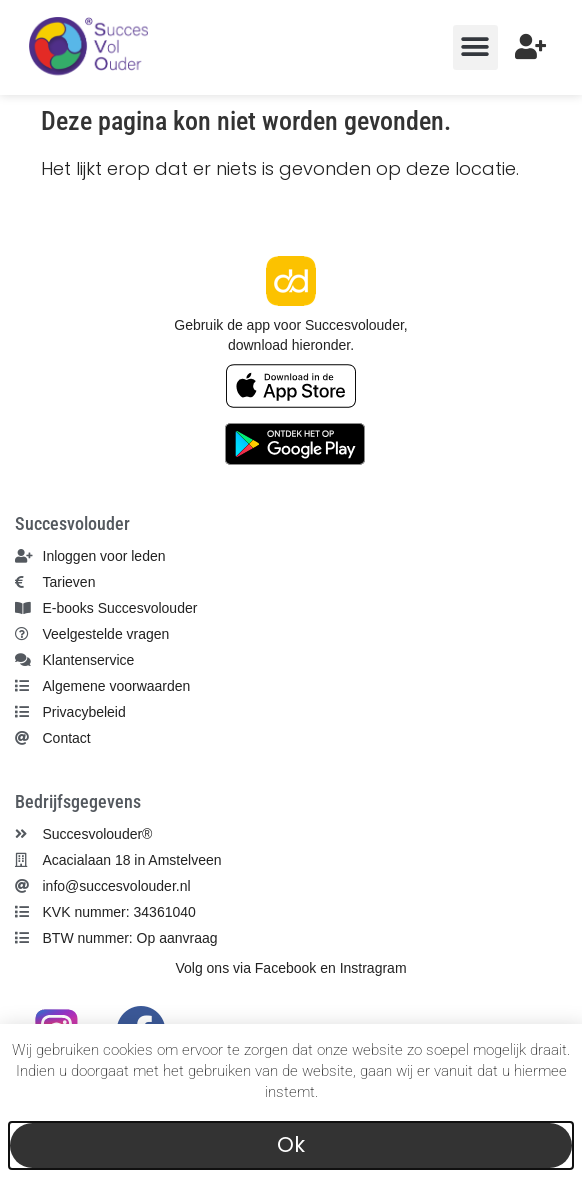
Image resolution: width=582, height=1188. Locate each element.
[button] (475, 47)
